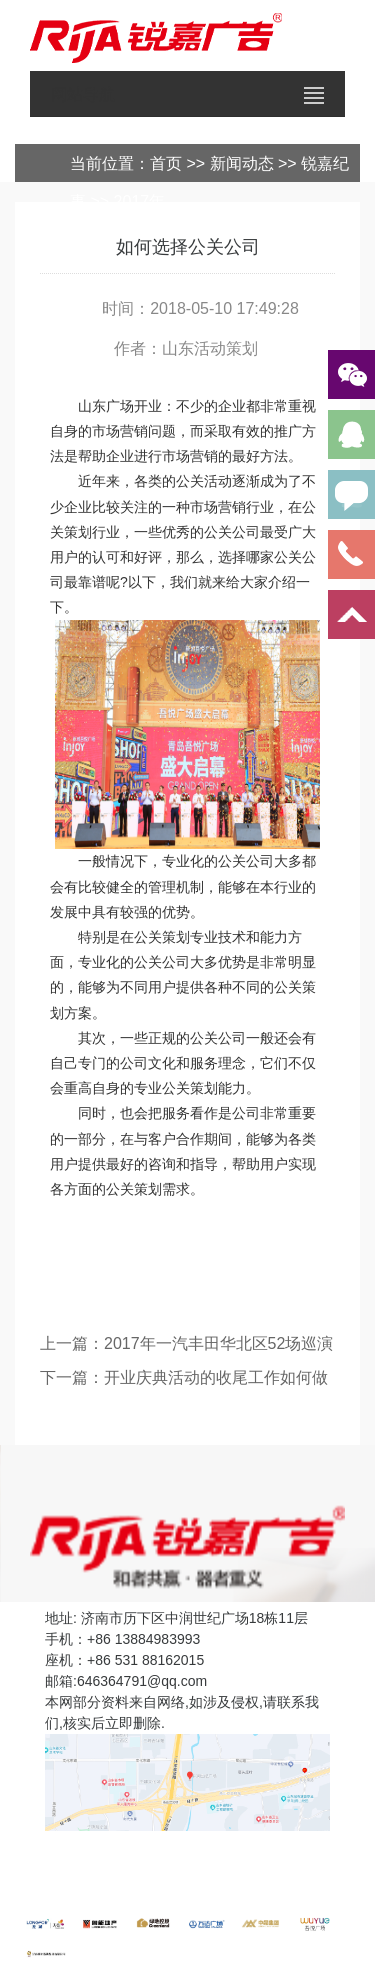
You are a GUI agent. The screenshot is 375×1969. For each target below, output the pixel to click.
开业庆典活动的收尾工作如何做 (216, 1377)
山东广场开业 (120, 406)
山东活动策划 (210, 348)
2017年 (140, 201)
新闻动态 (242, 163)
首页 (166, 163)
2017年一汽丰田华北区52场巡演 (218, 1343)
